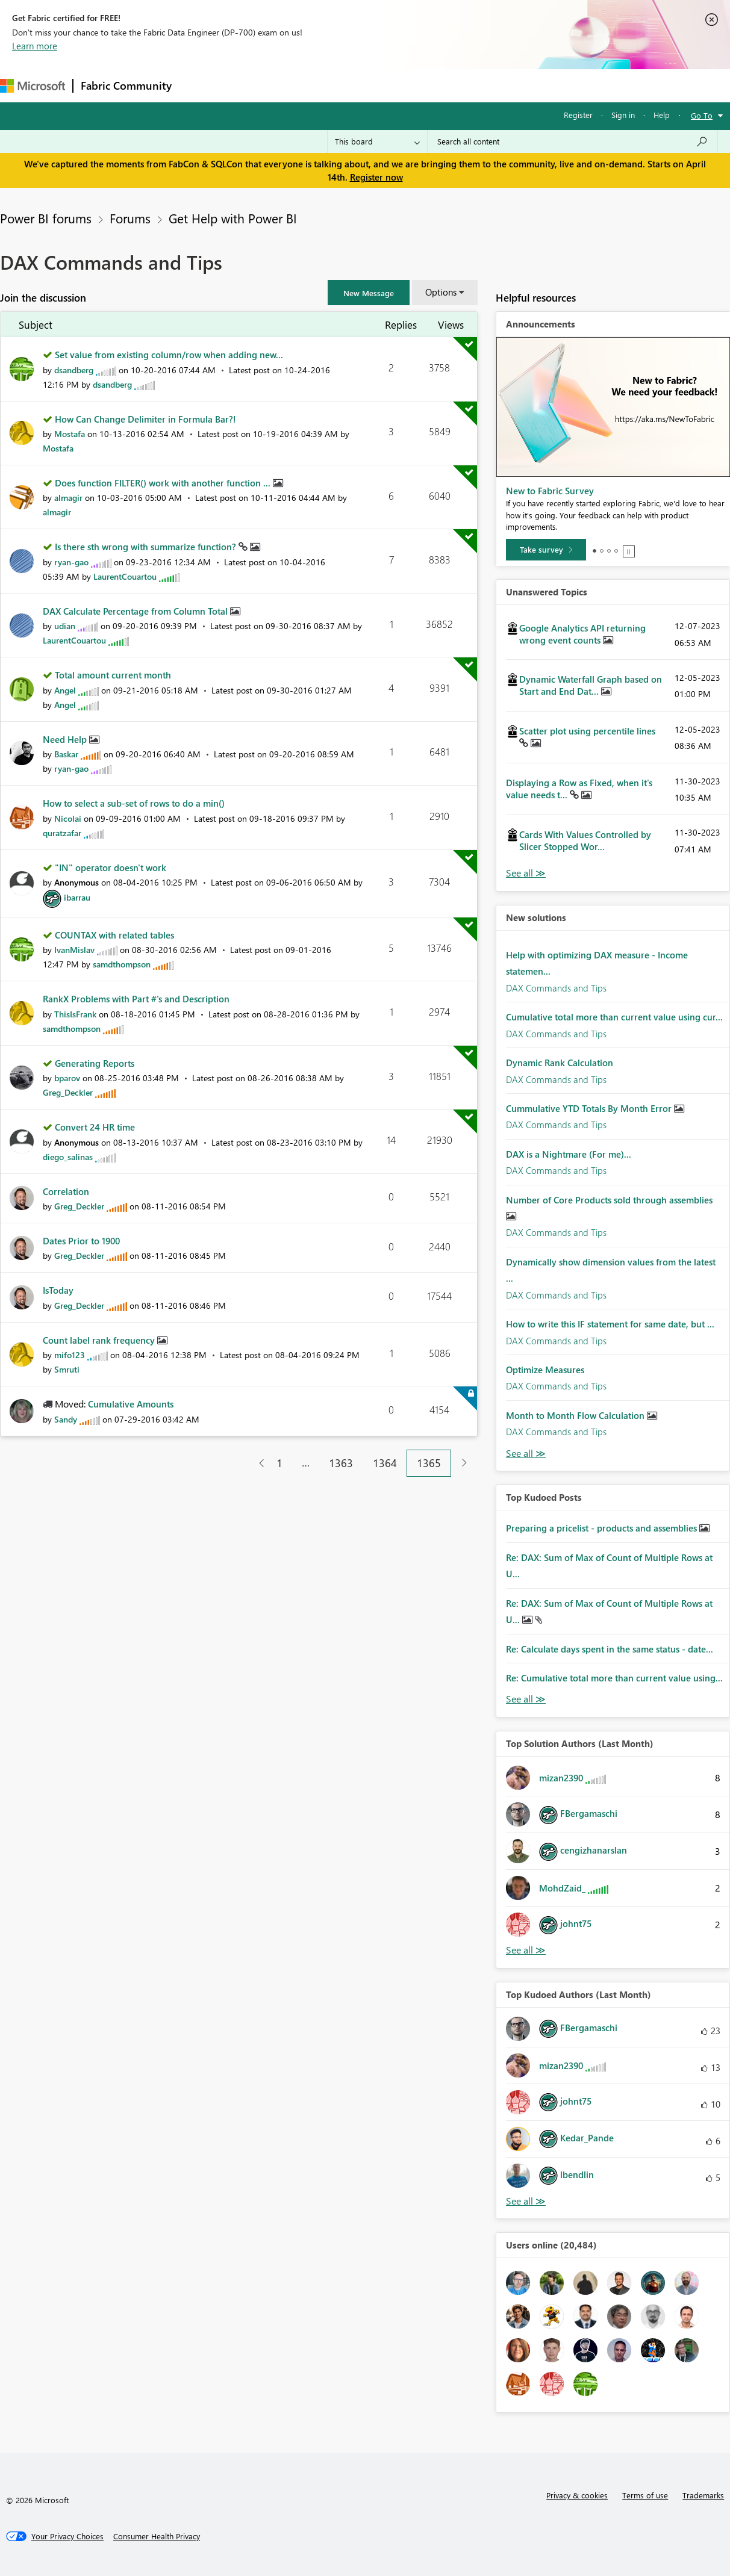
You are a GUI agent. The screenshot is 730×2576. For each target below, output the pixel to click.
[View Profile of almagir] (68, 497)
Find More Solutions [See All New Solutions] (526, 1453)
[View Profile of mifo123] (69, 1355)
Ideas (301, 85)
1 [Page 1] (279, 1463)
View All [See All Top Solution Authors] (526, 1950)
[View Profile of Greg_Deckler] (68, 1092)
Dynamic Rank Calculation (559, 1063)
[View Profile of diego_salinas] (68, 1156)
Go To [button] (702, 115)
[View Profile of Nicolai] (67, 818)
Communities (355, 85)
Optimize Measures (545, 1370)
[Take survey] (546, 549)
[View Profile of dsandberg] (73, 370)
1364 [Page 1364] (385, 1463)
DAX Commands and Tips (556, 988)
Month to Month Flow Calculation (576, 1415)
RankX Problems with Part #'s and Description (136, 999)
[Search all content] (572, 141)
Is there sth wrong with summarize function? (147, 547)
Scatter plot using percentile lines (587, 731)
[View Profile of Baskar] (66, 754)
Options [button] (441, 292)
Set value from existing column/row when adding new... (169, 355)
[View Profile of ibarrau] (77, 897)
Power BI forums (46, 217)
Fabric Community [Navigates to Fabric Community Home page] (126, 85)
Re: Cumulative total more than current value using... (614, 1678)
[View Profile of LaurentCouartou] (125, 576)
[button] (369, 292)
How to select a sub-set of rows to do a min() (134, 803)
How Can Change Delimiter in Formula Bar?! (145, 419)
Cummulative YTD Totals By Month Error (590, 1108)
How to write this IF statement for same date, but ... (610, 1324)
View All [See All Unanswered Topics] (526, 873)
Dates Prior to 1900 (81, 1241)
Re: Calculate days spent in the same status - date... (609, 1649)
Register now (376, 177)
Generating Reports (94, 1063)
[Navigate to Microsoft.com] (32, 86)
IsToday (58, 1290)
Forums (199, 85)
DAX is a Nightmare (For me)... (568, 1154)
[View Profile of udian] (64, 626)
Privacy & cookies (577, 2495)
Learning (455, 85)
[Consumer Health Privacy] (156, 2536)
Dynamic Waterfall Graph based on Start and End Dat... (590, 685)
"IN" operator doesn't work (110, 867)
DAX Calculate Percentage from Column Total (136, 611)
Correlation (66, 1191)
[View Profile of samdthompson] (122, 964)
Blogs (409, 85)
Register (578, 115)
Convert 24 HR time (95, 1127)
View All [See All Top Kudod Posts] (526, 1699)
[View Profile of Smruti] (67, 1369)
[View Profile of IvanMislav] (74, 949)
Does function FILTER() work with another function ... (164, 483)
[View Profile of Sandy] (65, 1419)
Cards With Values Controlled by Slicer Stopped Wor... (585, 840)
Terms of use (645, 2495)
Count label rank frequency (100, 1340)
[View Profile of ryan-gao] (71, 562)
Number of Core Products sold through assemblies (609, 1200)
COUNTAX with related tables (114, 935)
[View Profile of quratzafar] (62, 833)
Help (662, 115)
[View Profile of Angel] (65, 690)
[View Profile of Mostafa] (69, 433)
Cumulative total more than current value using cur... (614, 1017)
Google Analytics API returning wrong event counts (582, 634)
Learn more (34, 46)
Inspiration (252, 85)
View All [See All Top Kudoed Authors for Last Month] (526, 2201)
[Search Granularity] (377, 141)
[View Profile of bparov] (67, 1078)
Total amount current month (113, 675)
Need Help (66, 739)
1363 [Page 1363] (341, 1463)
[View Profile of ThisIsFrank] (75, 1014)
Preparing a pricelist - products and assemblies (602, 1528)
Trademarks (703, 2495)
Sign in (623, 115)
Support (506, 85)
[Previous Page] (257, 1463)
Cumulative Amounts (130, 1404)
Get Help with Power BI (233, 217)
